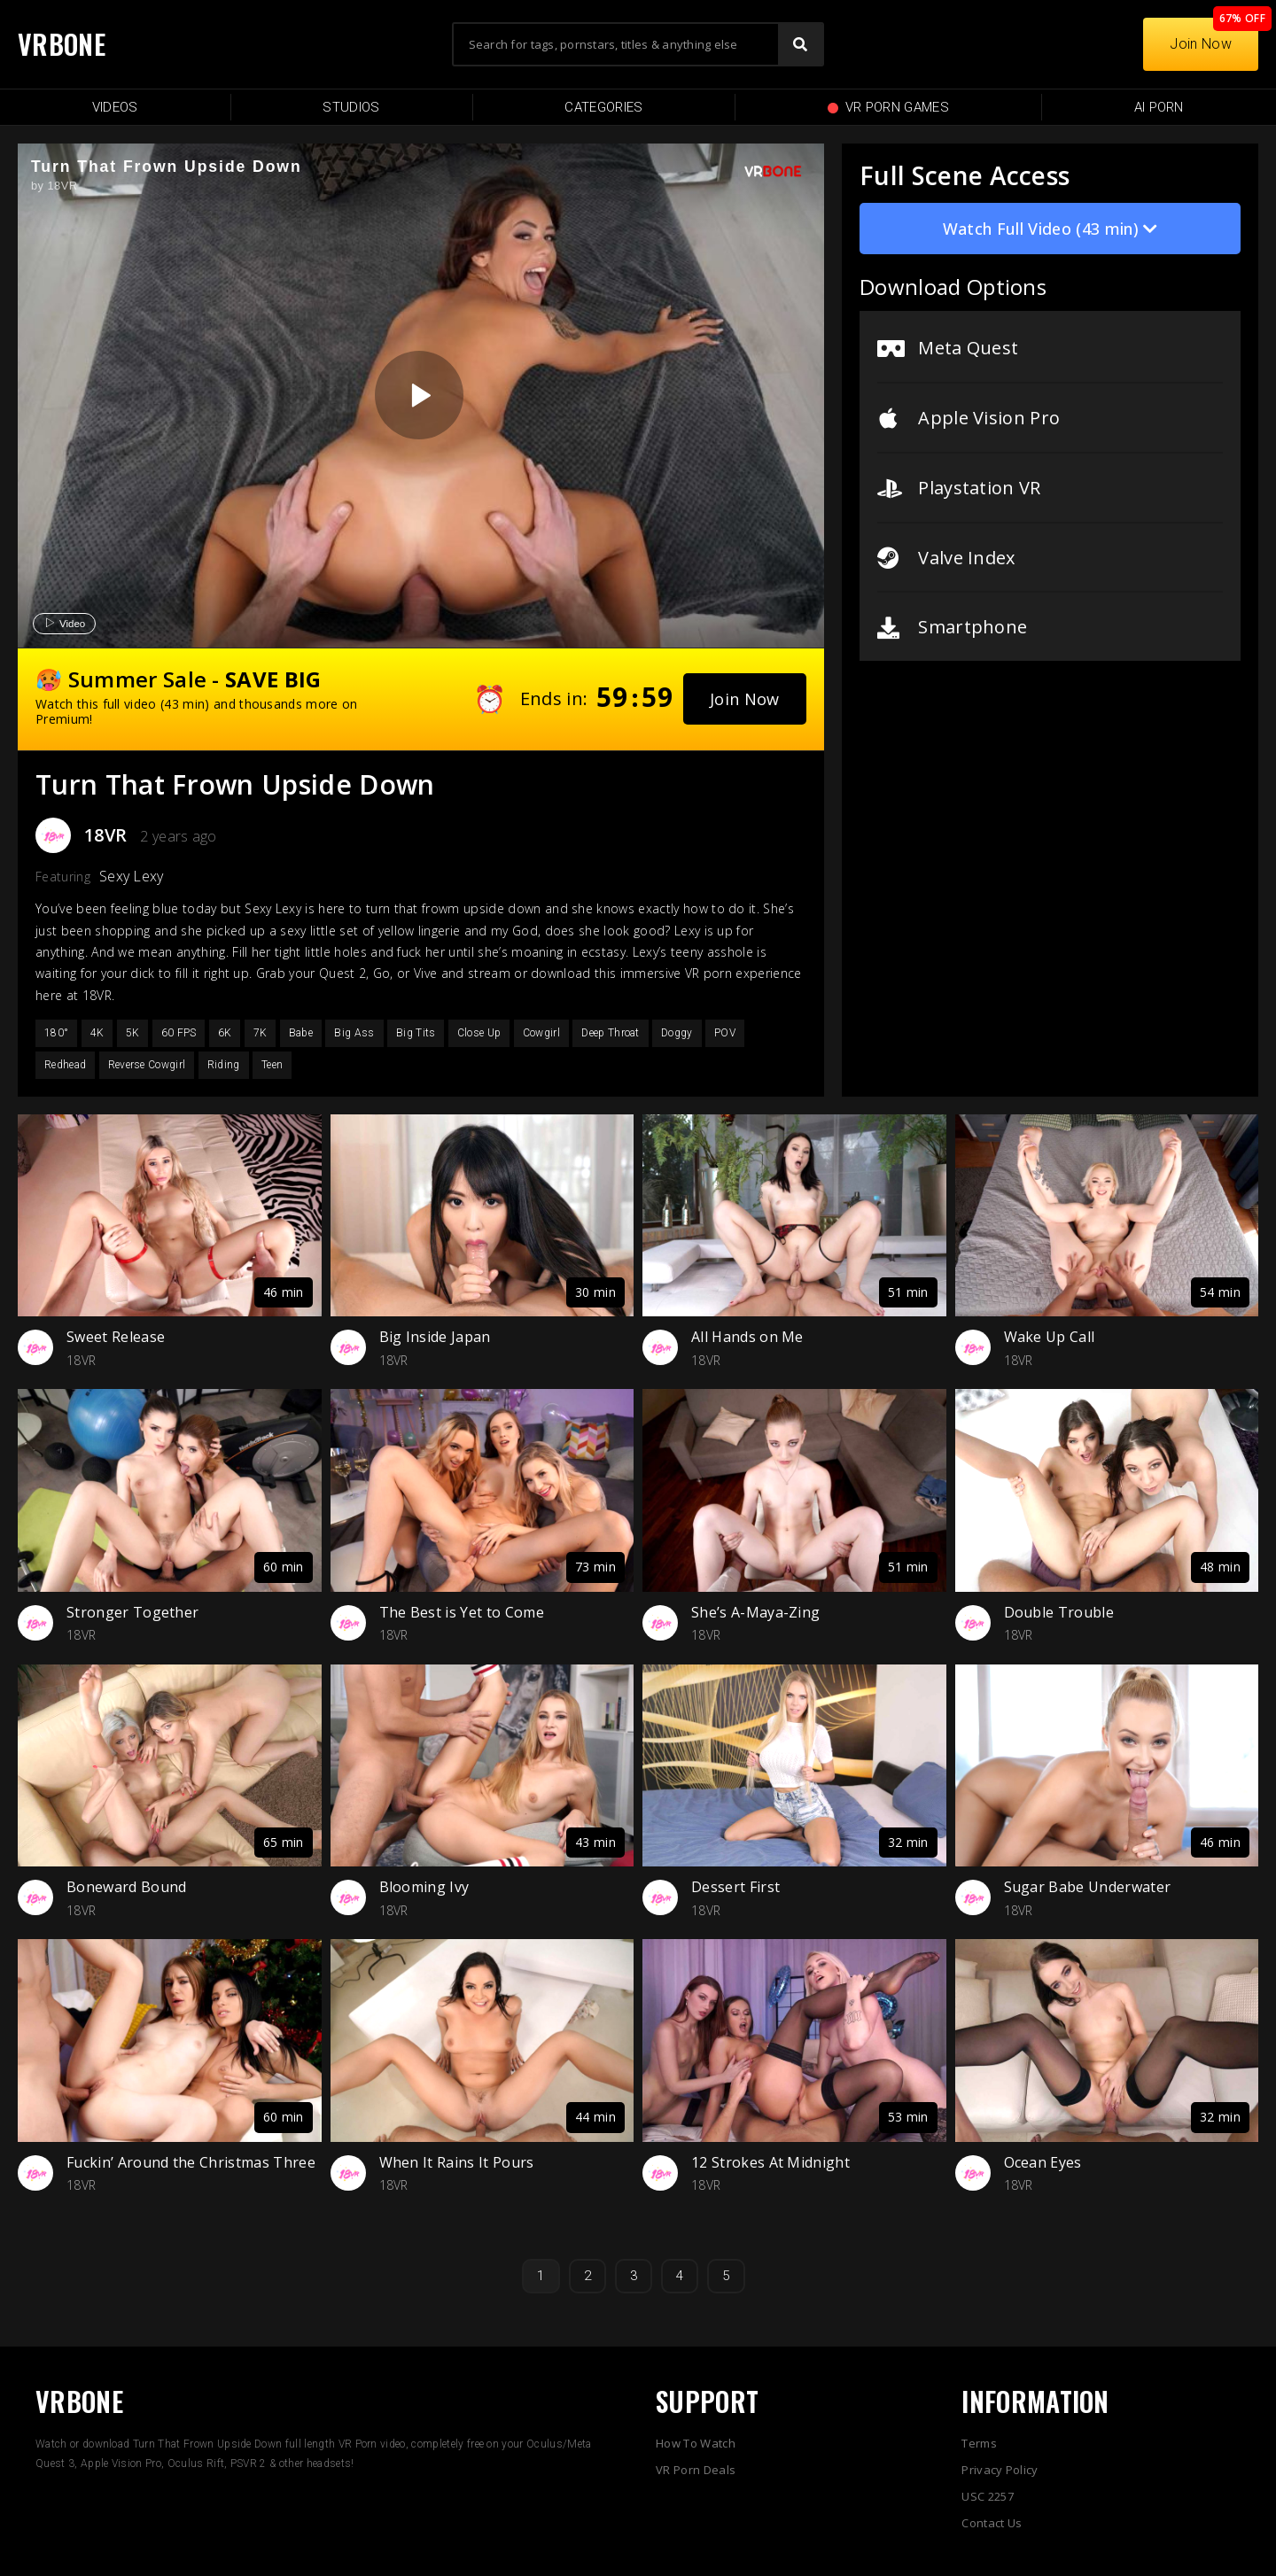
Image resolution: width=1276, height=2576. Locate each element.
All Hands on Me (747, 1336)
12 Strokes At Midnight (770, 2162)
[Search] (800, 44)
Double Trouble (1059, 1612)
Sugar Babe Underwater (1087, 1887)
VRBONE (61, 44)
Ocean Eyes (1043, 2162)
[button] (744, 699)
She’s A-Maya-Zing (755, 1612)
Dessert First (735, 1887)
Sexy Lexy (131, 876)
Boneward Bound (126, 1887)
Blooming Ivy (424, 1887)
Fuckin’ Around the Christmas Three (190, 2162)
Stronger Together (132, 1612)
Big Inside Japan (435, 1336)
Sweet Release (115, 1336)
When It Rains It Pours (456, 2162)
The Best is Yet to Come (461, 1612)
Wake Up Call (1049, 1336)
